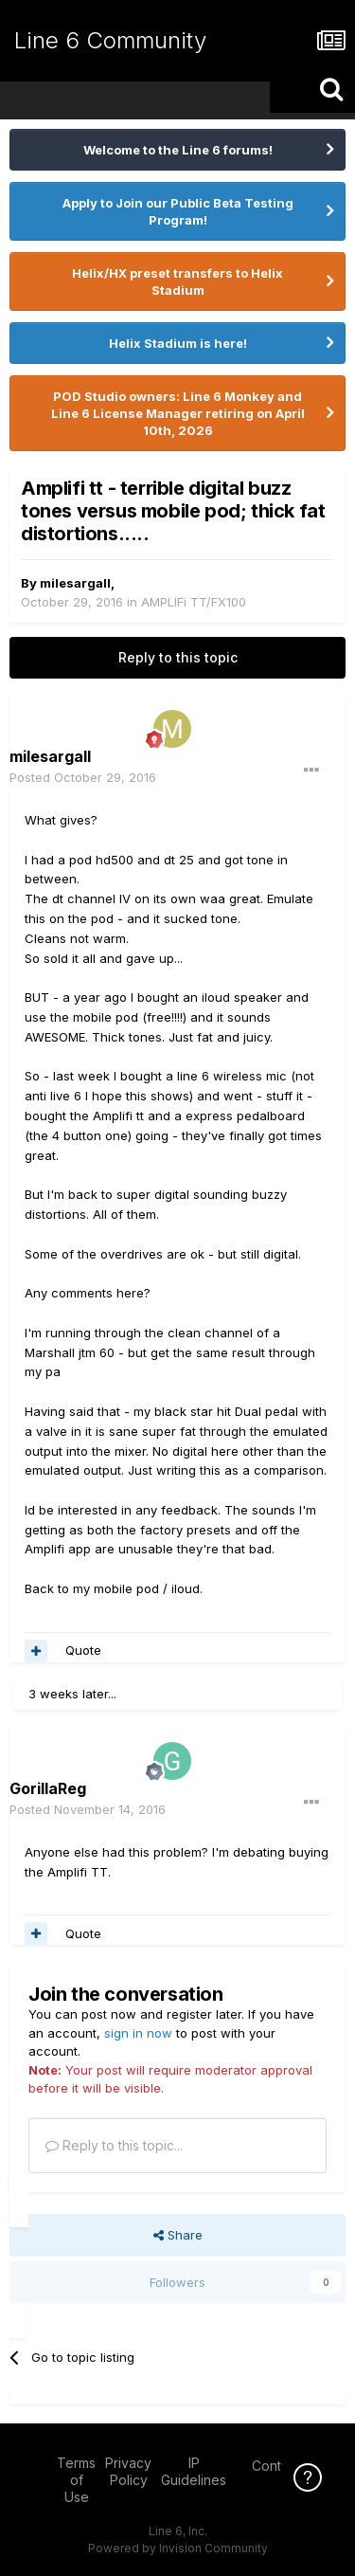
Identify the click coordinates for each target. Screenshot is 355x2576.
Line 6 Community (110, 40)
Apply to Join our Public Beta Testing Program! (177, 211)
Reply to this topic (178, 657)
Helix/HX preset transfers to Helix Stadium (177, 281)
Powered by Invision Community (178, 2548)
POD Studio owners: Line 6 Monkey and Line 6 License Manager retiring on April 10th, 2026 (178, 413)
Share (178, 2235)
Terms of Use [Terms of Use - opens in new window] (76, 2480)
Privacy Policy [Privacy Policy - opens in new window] (128, 2471)
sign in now (138, 2033)
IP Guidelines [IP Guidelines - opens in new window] (193, 2471)
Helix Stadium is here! (178, 343)
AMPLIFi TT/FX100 (193, 601)
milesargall (75, 582)
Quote (83, 1650)
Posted (82, 777)
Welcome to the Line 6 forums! (178, 149)
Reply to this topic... (114, 2145)
